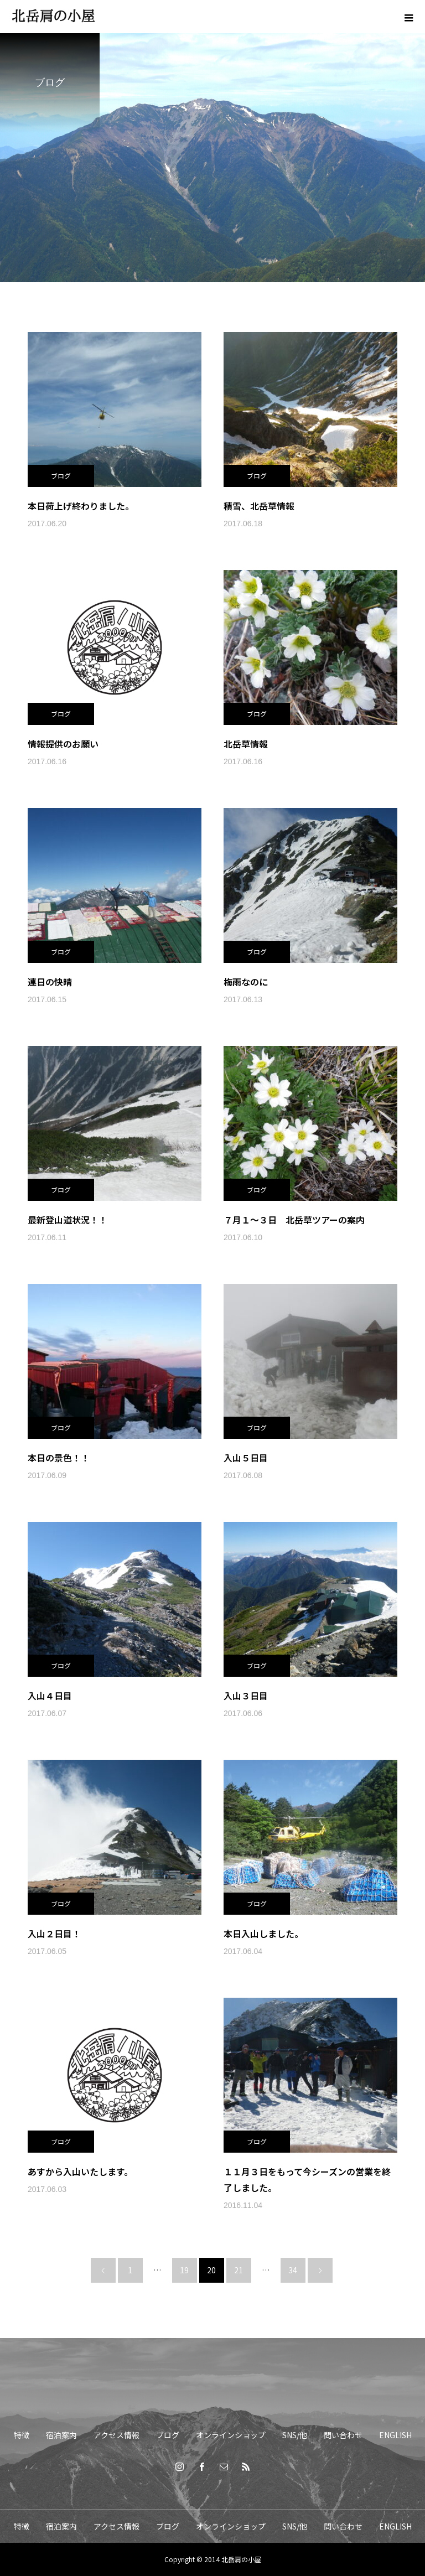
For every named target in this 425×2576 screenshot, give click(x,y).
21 (238, 2270)
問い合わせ (343, 2434)
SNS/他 (294, 2434)
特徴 (21, 2434)
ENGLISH (395, 2434)
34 (292, 2270)
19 (184, 2270)
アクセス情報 (116, 2434)
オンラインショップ (231, 2434)
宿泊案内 (61, 2434)
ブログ (61, 475)
